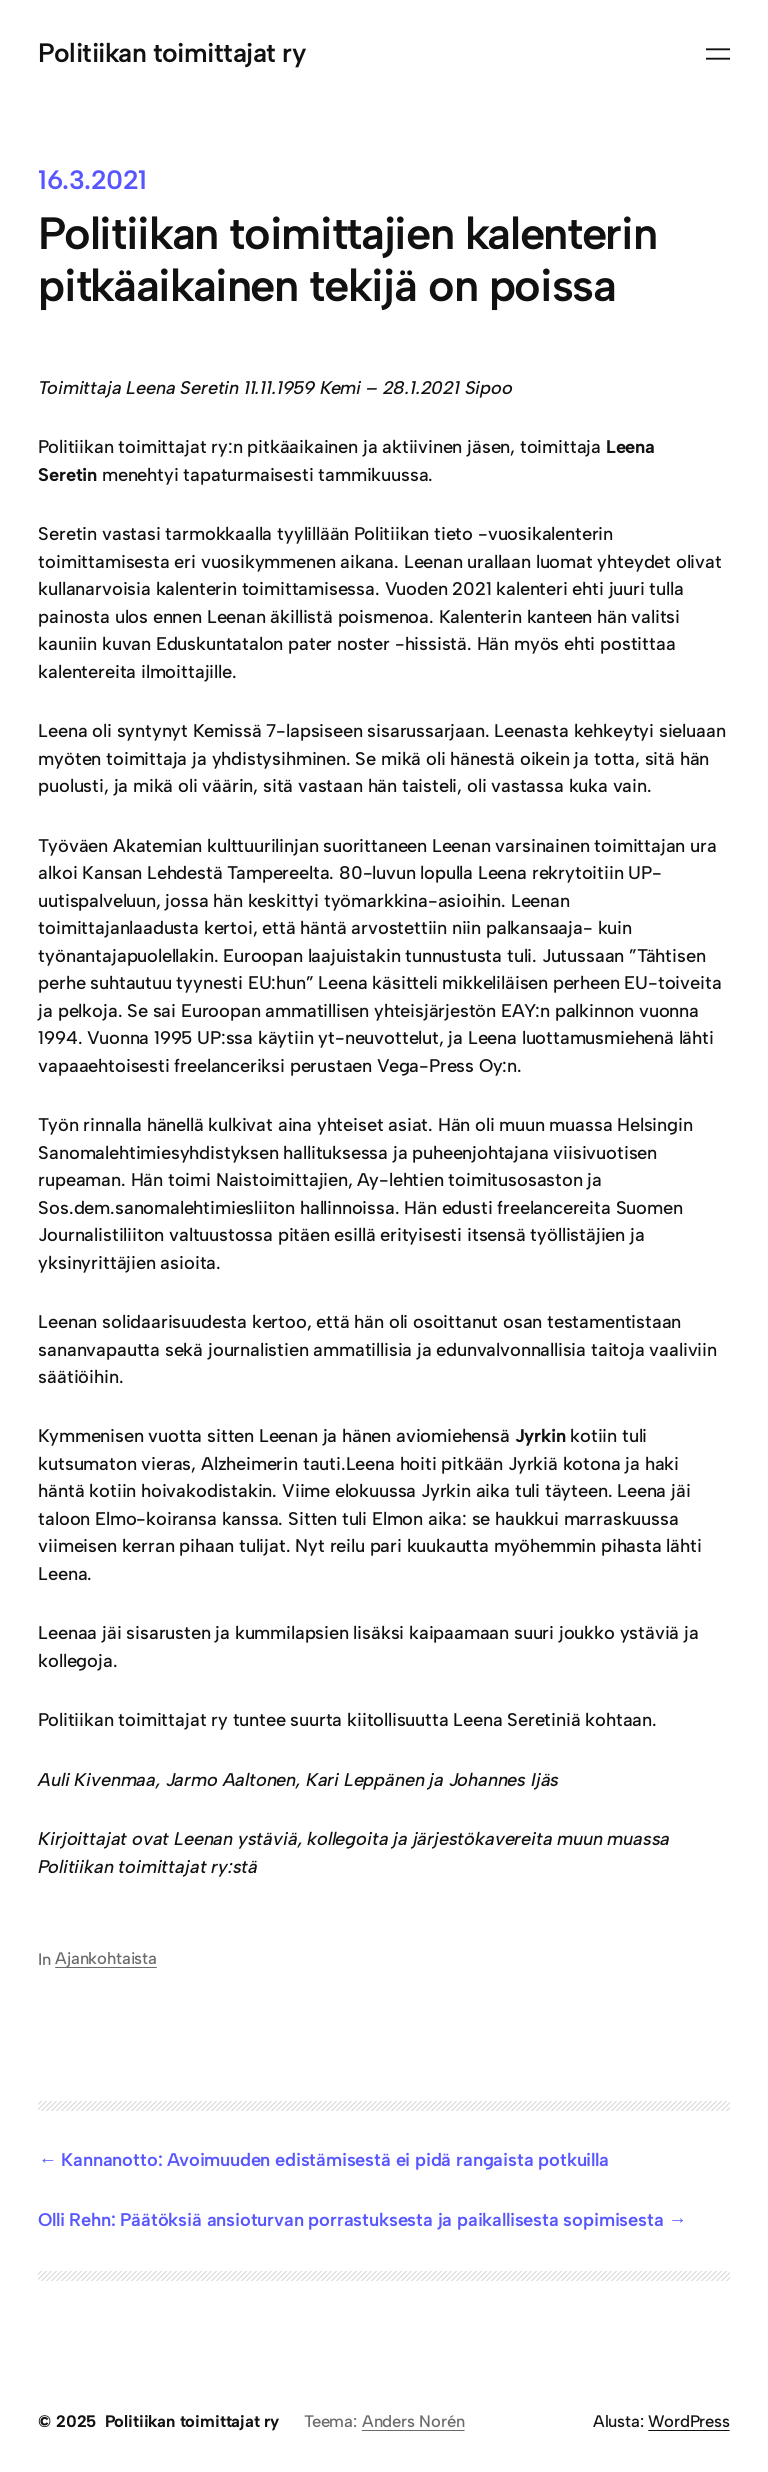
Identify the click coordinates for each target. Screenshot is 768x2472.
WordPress (688, 2421)
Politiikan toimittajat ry (172, 53)
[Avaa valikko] (718, 54)
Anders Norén (413, 2421)
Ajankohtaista (106, 1958)
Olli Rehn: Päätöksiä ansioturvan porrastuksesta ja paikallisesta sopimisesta (350, 2220)
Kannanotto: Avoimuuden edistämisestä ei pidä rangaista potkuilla (334, 2160)
